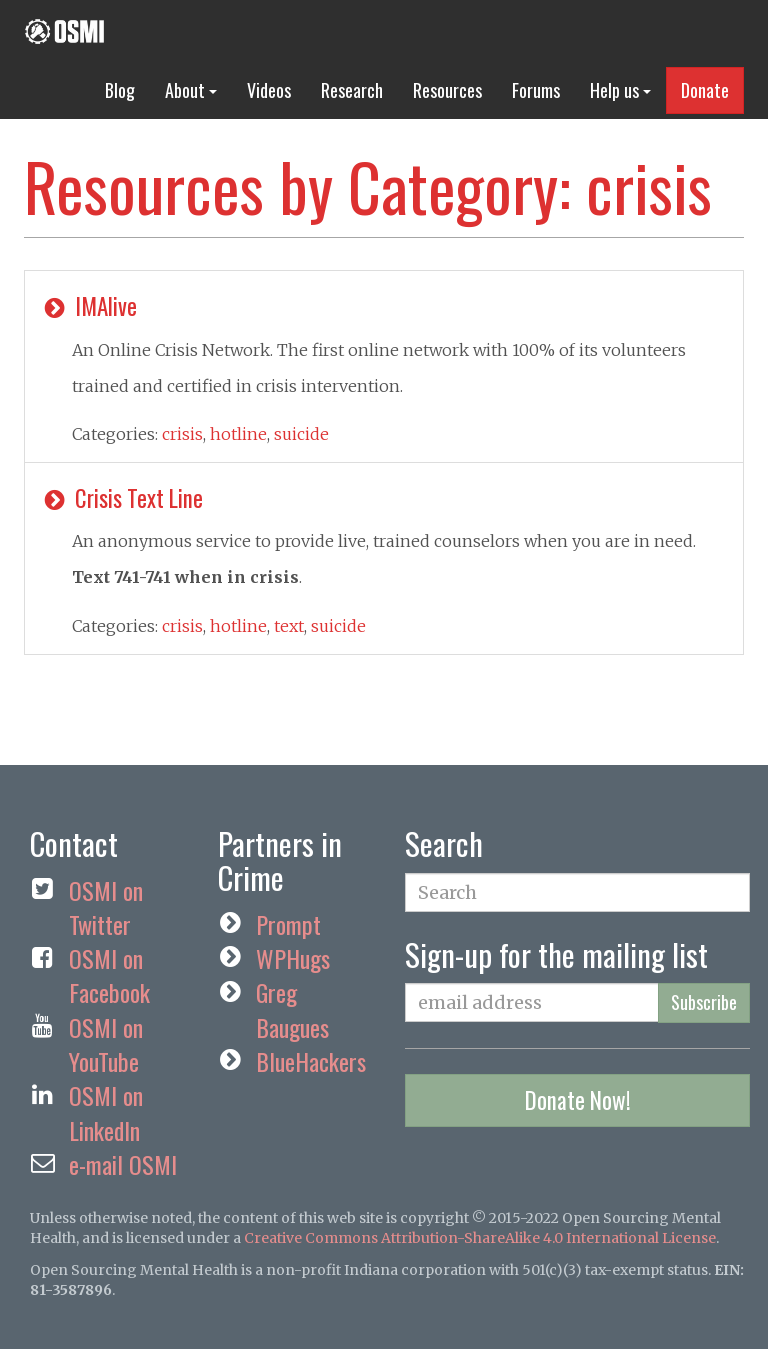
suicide (301, 434)
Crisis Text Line (121, 498)
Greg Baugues (292, 1009)
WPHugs (293, 958)
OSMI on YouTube (106, 1044)
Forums (536, 90)
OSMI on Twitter (106, 907)
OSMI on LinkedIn (106, 1112)
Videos (269, 90)
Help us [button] (620, 90)
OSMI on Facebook (109, 975)
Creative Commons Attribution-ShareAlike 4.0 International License (480, 1238)
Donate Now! (578, 1100)
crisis (182, 434)
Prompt (288, 924)
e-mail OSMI (123, 1164)
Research (352, 90)
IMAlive (88, 306)
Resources (447, 90)
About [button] (191, 90)
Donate (705, 90)
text (289, 626)
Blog (120, 90)
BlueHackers (311, 1061)
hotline (238, 434)
